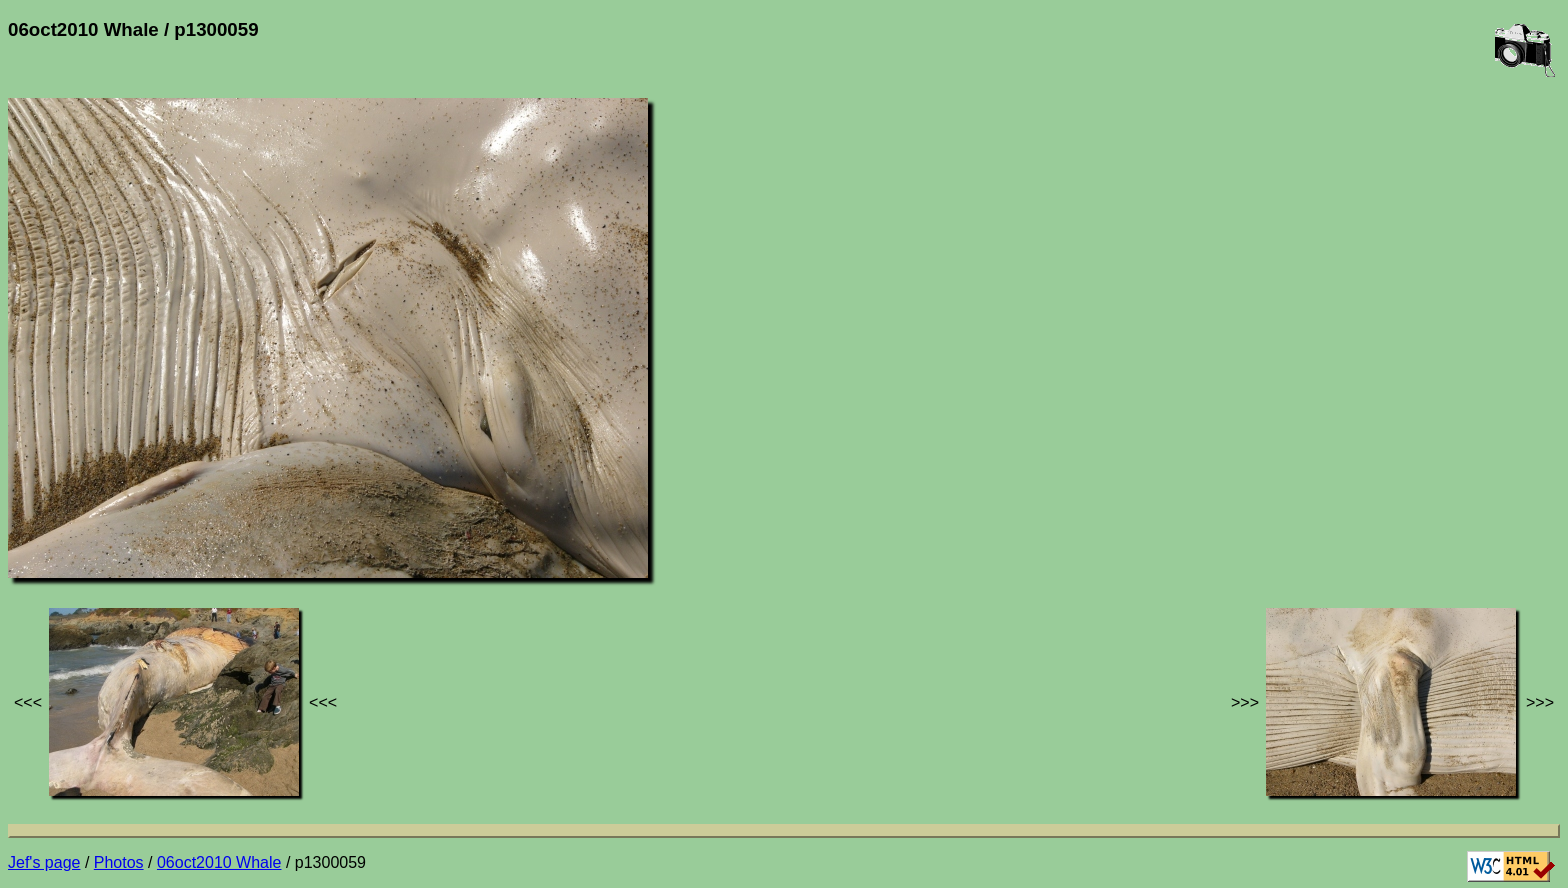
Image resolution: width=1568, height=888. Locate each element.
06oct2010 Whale (219, 862)
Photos (119, 862)
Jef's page (44, 862)
